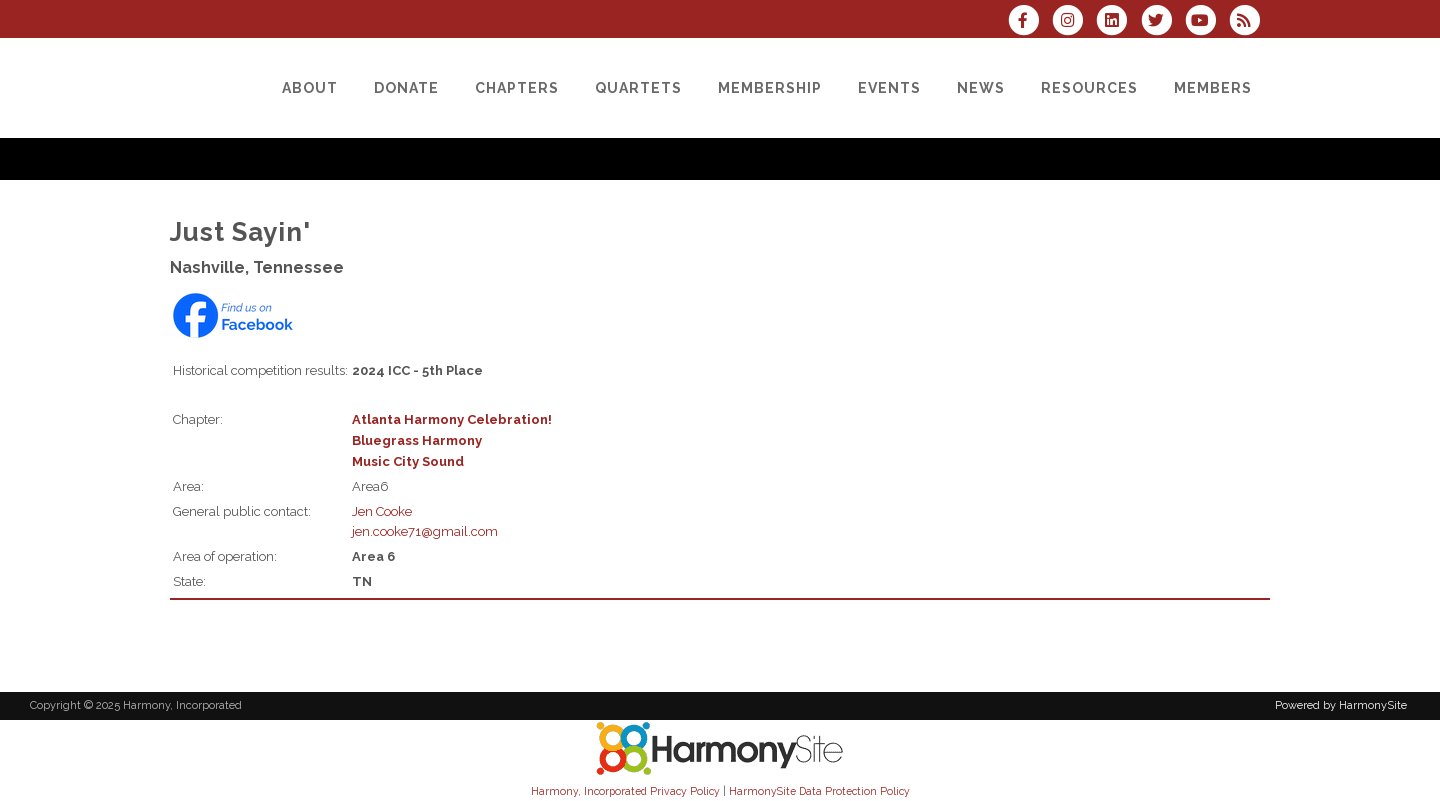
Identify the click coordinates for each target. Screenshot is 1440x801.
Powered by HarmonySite (1341, 705)
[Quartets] (638, 88)
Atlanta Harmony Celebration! (452, 419)
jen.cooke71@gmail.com (425, 531)
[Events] (889, 88)
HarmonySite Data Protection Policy (819, 791)
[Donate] (406, 88)
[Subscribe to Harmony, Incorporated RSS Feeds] (1249, 22)
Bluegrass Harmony (417, 440)
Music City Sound (408, 461)
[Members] (1213, 88)
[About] (310, 88)
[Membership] (770, 88)
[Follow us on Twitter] (1162, 22)
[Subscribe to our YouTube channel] (1207, 22)
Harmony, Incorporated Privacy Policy (625, 791)
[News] (981, 88)
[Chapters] (517, 88)
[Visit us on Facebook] (1030, 22)
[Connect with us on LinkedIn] (1118, 22)
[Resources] (1089, 88)
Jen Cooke (382, 511)
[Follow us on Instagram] (1074, 22)
